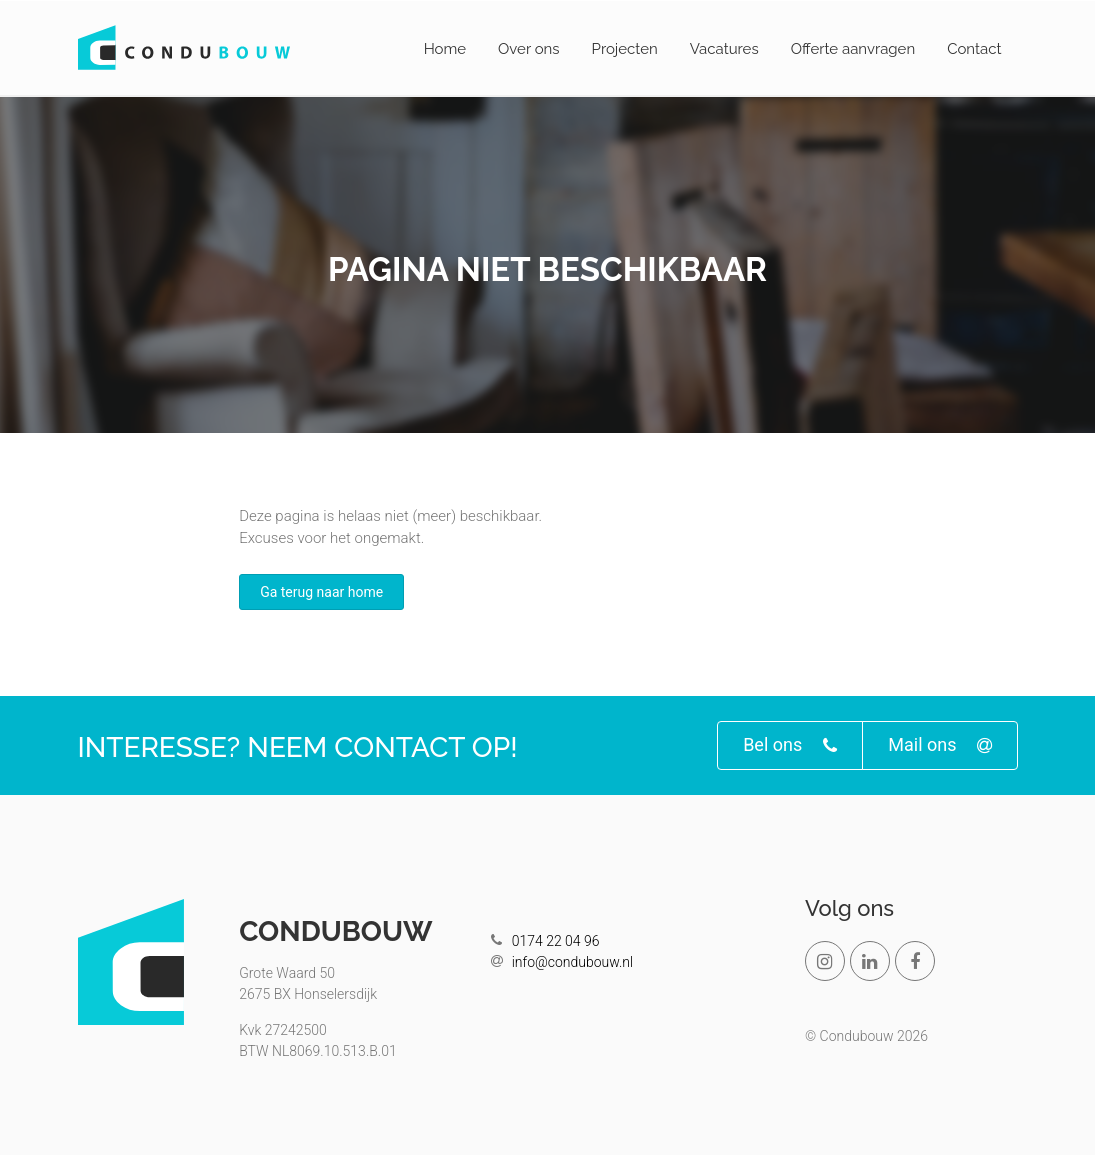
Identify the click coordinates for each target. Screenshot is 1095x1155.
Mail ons (939, 745)
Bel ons (790, 745)
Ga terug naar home (321, 592)
